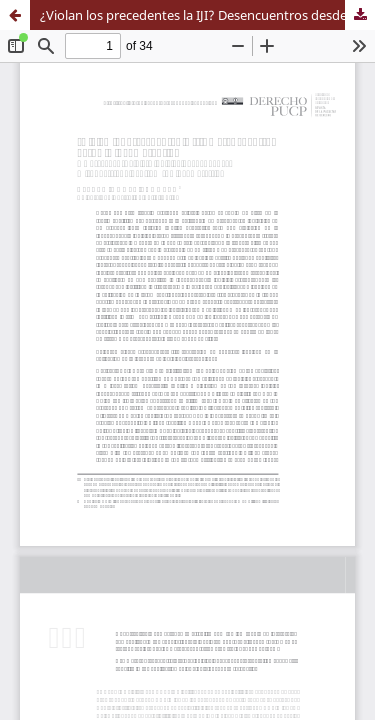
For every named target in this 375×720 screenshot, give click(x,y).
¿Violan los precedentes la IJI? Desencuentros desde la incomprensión (207, 15)
